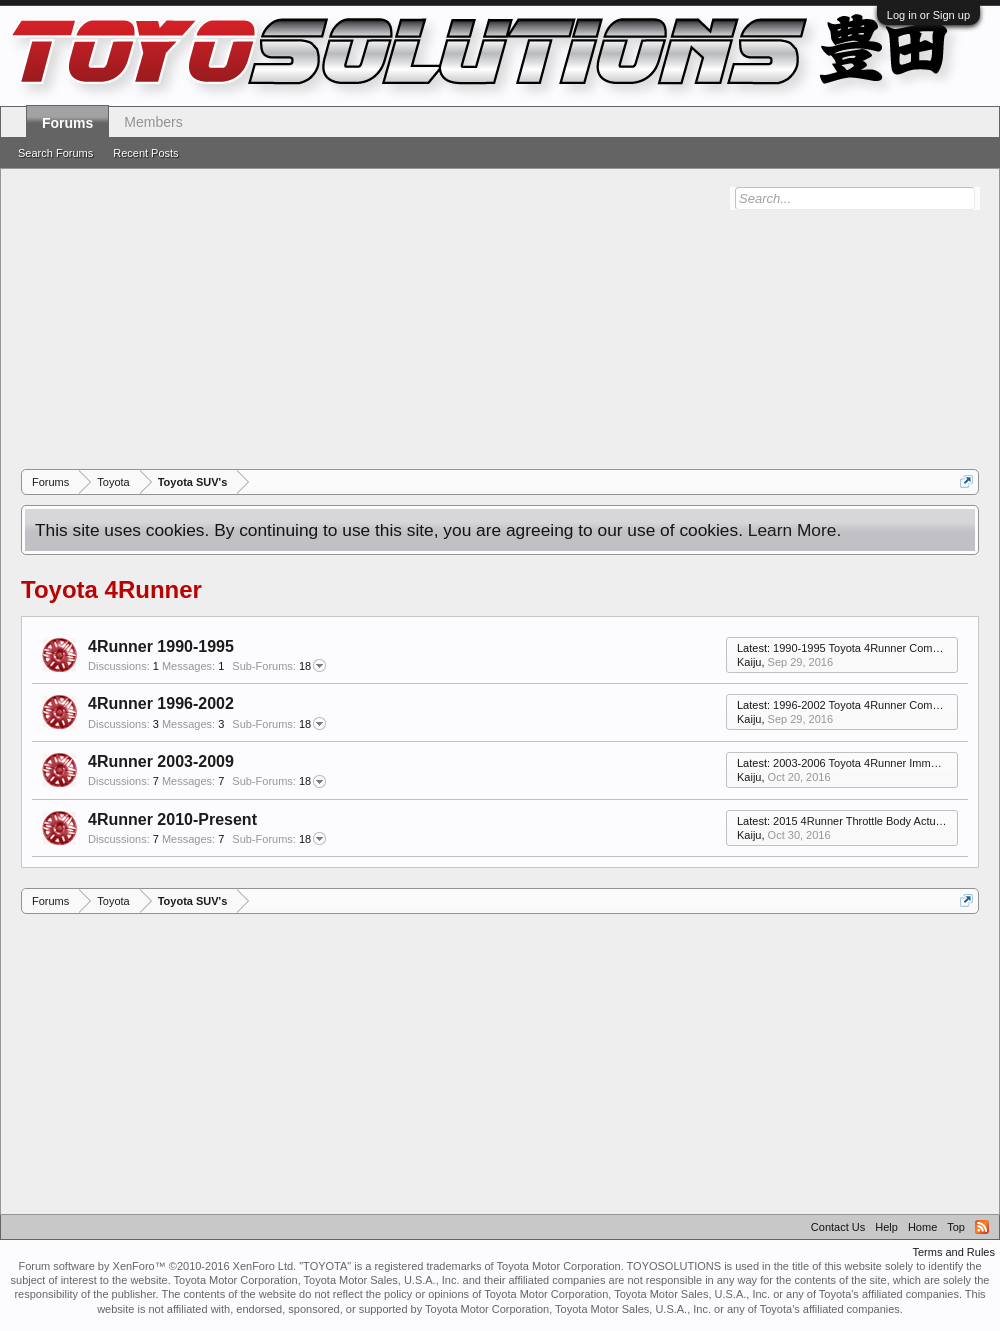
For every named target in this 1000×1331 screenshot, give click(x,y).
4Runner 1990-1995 (161, 646)
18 (279, 666)
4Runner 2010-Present (172, 819)
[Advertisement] (510, 319)
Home (922, 1227)
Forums (67, 123)
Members (153, 122)
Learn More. (794, 530)
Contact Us (838, 1227)
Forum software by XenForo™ (157, 1266)
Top (956, 1227)
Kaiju (749, 662)
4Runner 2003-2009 (161, 761)
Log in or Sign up (928, 15)
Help (886, 1227)
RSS (982, 1227)
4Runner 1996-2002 (161, 703)
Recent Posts (145, 153)
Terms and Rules (953, 1252)
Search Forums (55, 153)
